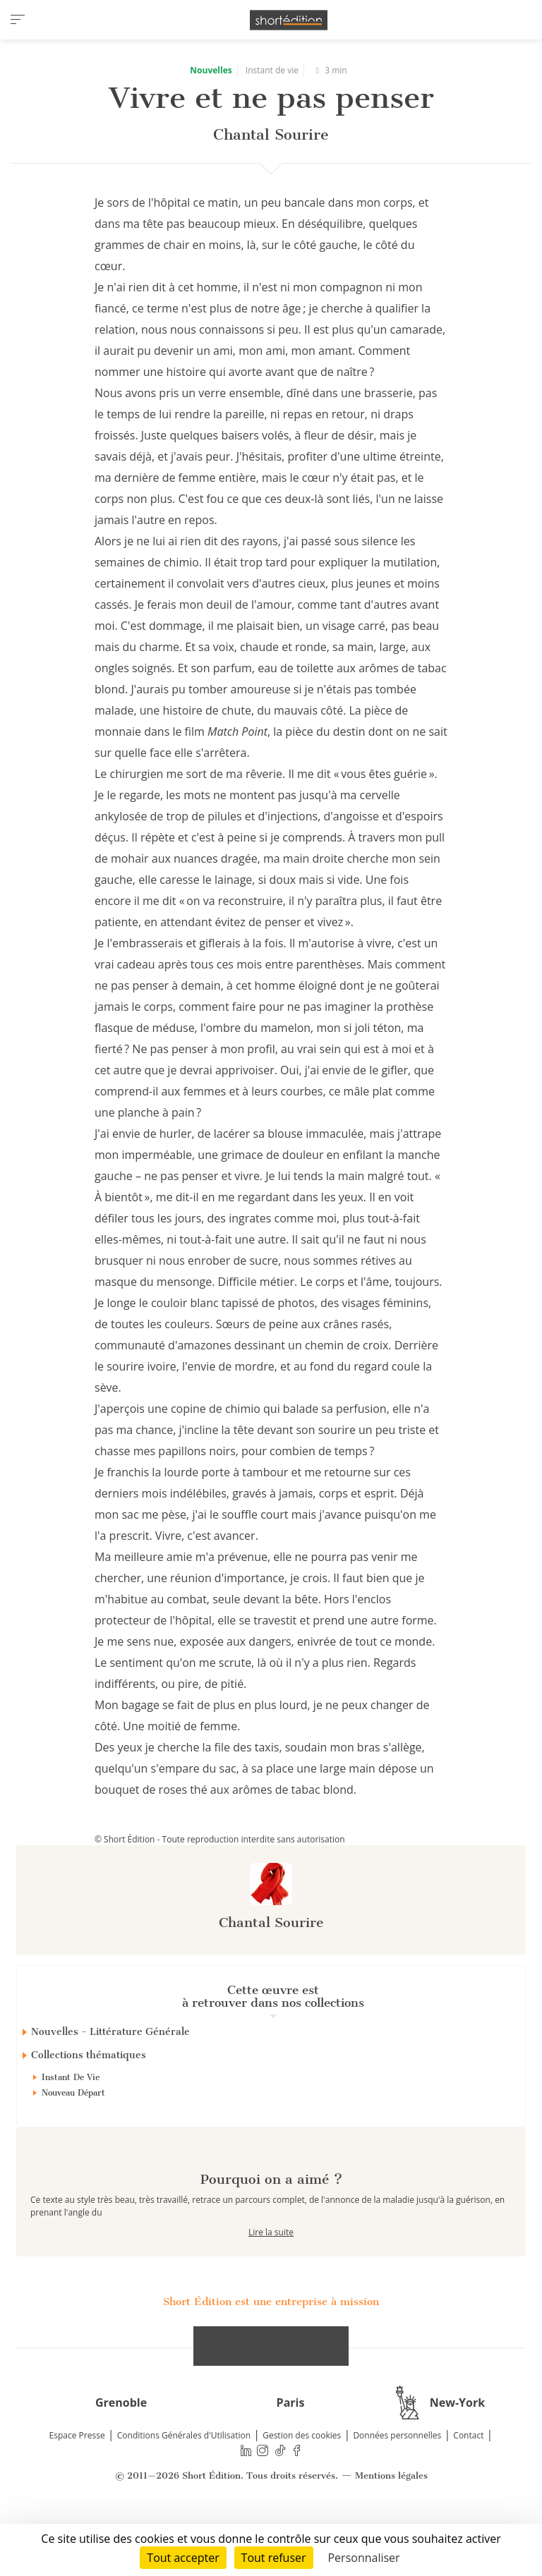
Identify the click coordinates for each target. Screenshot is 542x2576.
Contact (468, 2485)
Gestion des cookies (302, 2485)
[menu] (17, 20)
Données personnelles (397, 2485)
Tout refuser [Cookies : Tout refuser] (273, 2557)
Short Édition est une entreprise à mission (271, 2351)
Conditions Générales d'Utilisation (184, 2485)
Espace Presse (77, 2485)
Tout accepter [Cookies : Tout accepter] (183, 2557)
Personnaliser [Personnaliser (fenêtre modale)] (363, 2557)
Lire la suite (271, 2282)
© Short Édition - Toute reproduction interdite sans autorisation (220, 1839)
